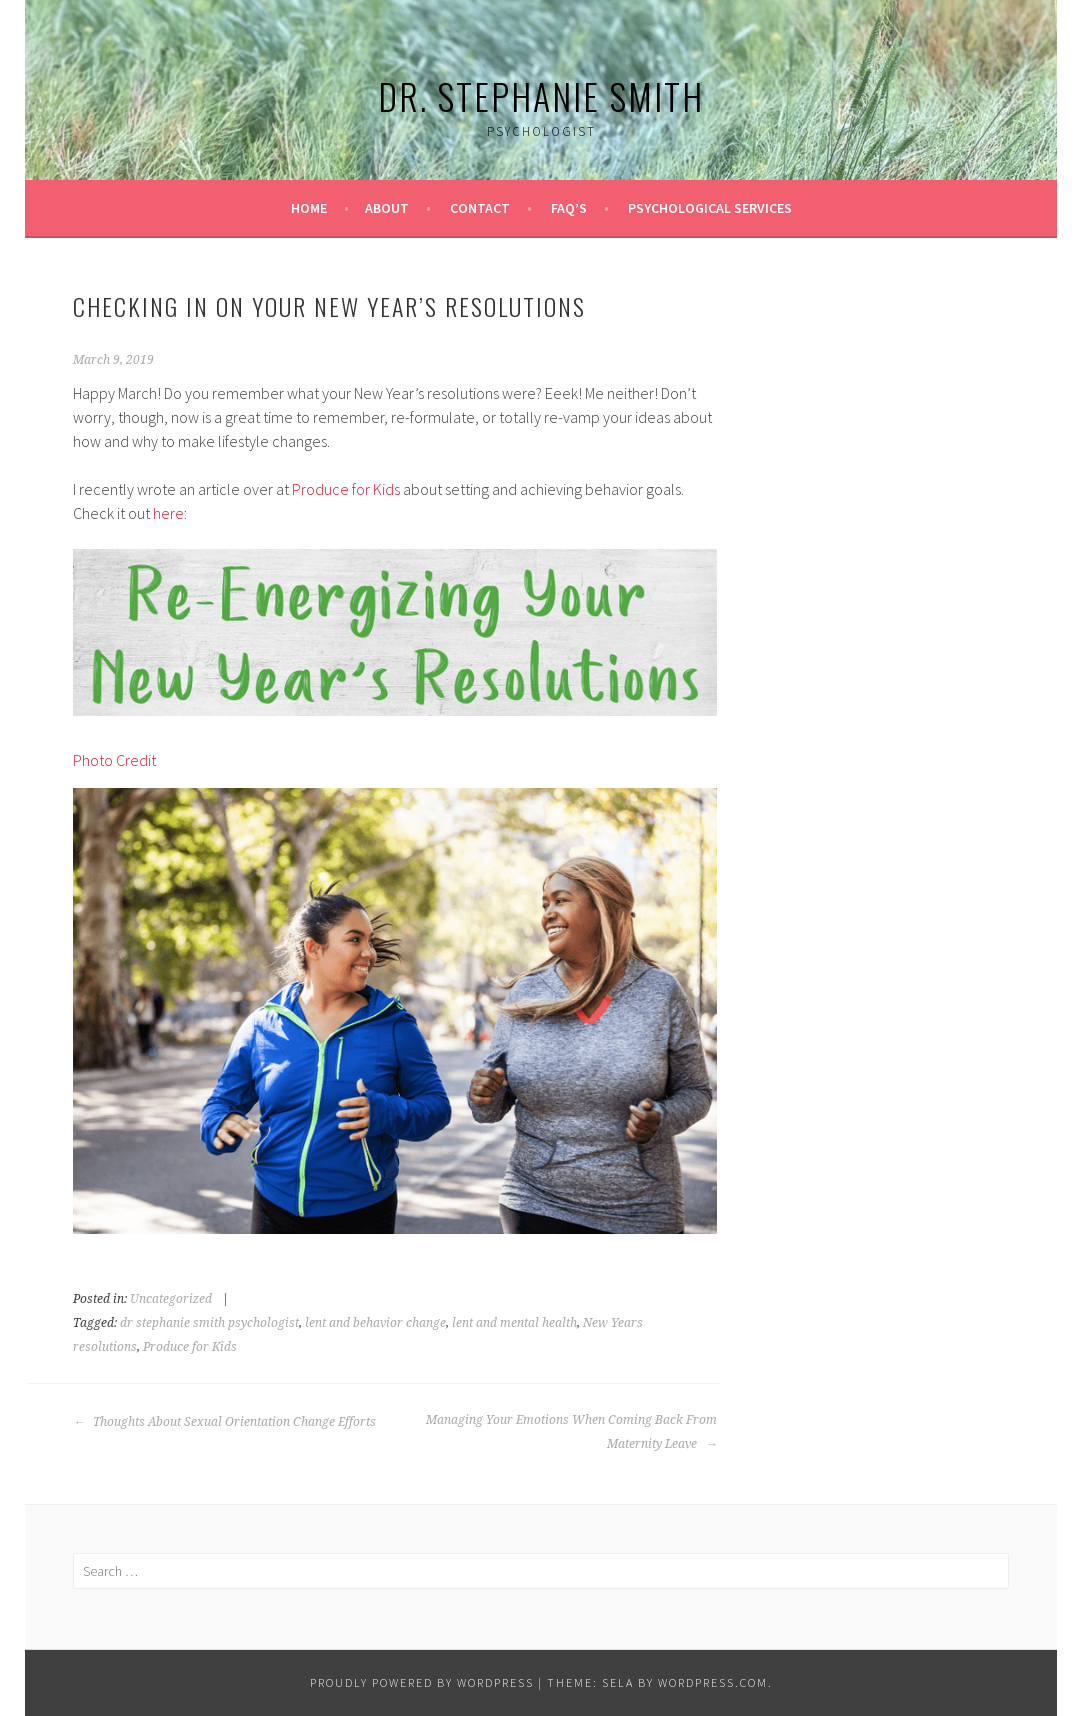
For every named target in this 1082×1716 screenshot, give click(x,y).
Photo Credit (114, 760)
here (168, 513)
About (387, 208)
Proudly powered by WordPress (422, 1682)
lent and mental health (514, 1323)
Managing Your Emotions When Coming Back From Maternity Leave (571, 1432)
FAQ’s (569, 208)
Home (309, 208)
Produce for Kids (346, 489)
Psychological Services (710, 208)
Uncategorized (171, 1299)
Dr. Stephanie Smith (541, 95)
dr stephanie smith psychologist (209, 1323)
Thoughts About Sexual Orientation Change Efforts (224, 1422)
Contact (480, 208)
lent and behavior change (375, 1323)
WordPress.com (713, 1682)
